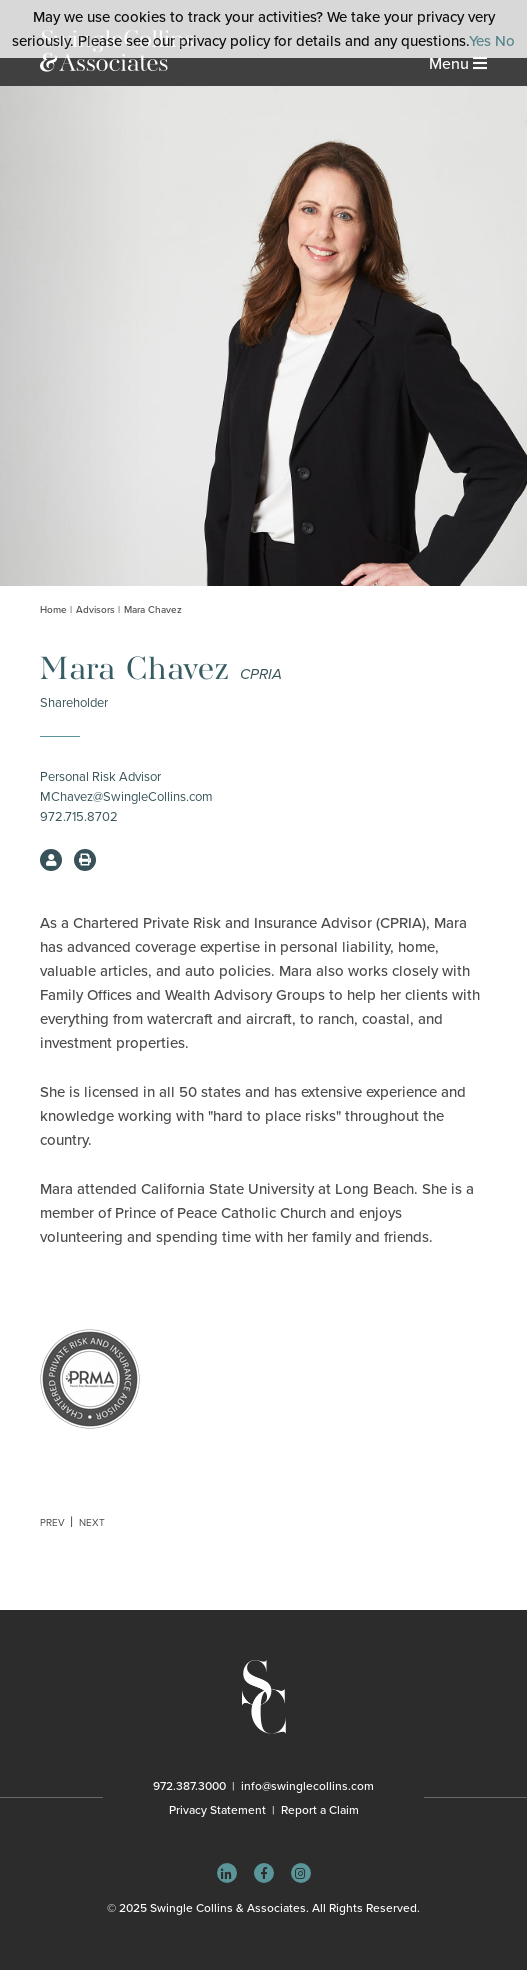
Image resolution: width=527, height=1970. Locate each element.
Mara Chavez (153, 610)
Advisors (95, 610)
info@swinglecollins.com (307, 1786)
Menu (458, 64)
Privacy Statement (217, 1810)
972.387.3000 (189, 1786)
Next (92, 1523)
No (505, 41)
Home (53, 610)
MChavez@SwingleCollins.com (126, 797)
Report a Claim (320, 1810)
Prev (52, 1523)
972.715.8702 (79, 817)
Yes (480, 41)
